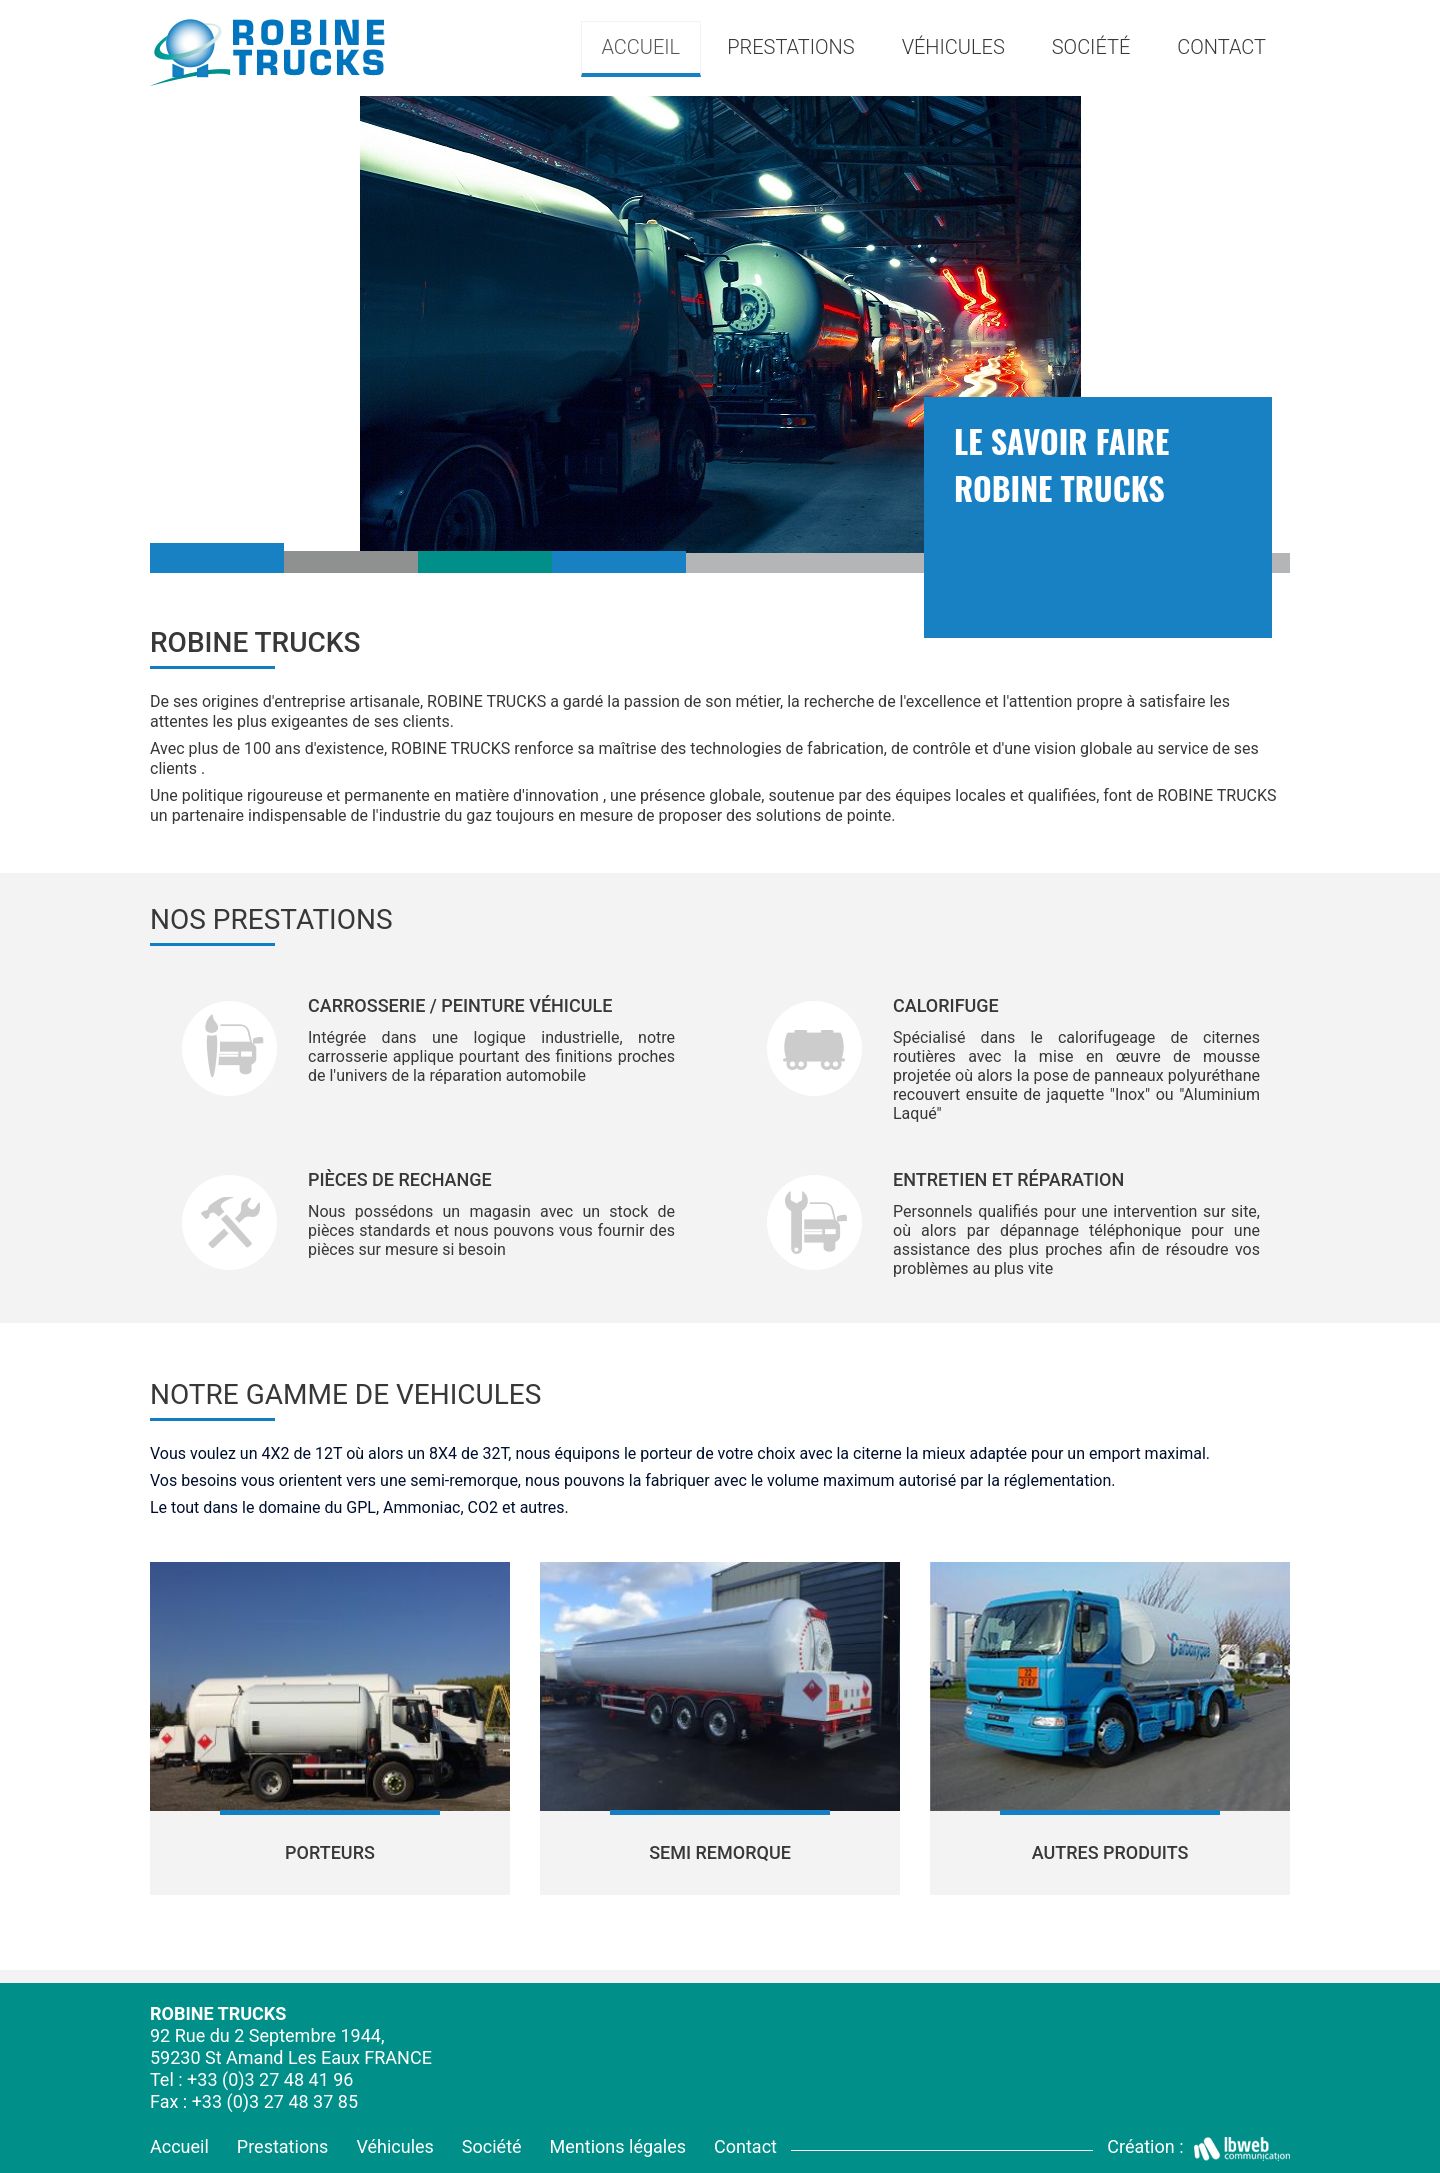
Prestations (283, 2146)
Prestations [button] (791, 47)
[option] (720, 324)
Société (1091, 47)
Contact (1221, 47)
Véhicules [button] (953, 47)
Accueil (640, 47)
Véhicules (394, 2146)
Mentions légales (618, 2146)
